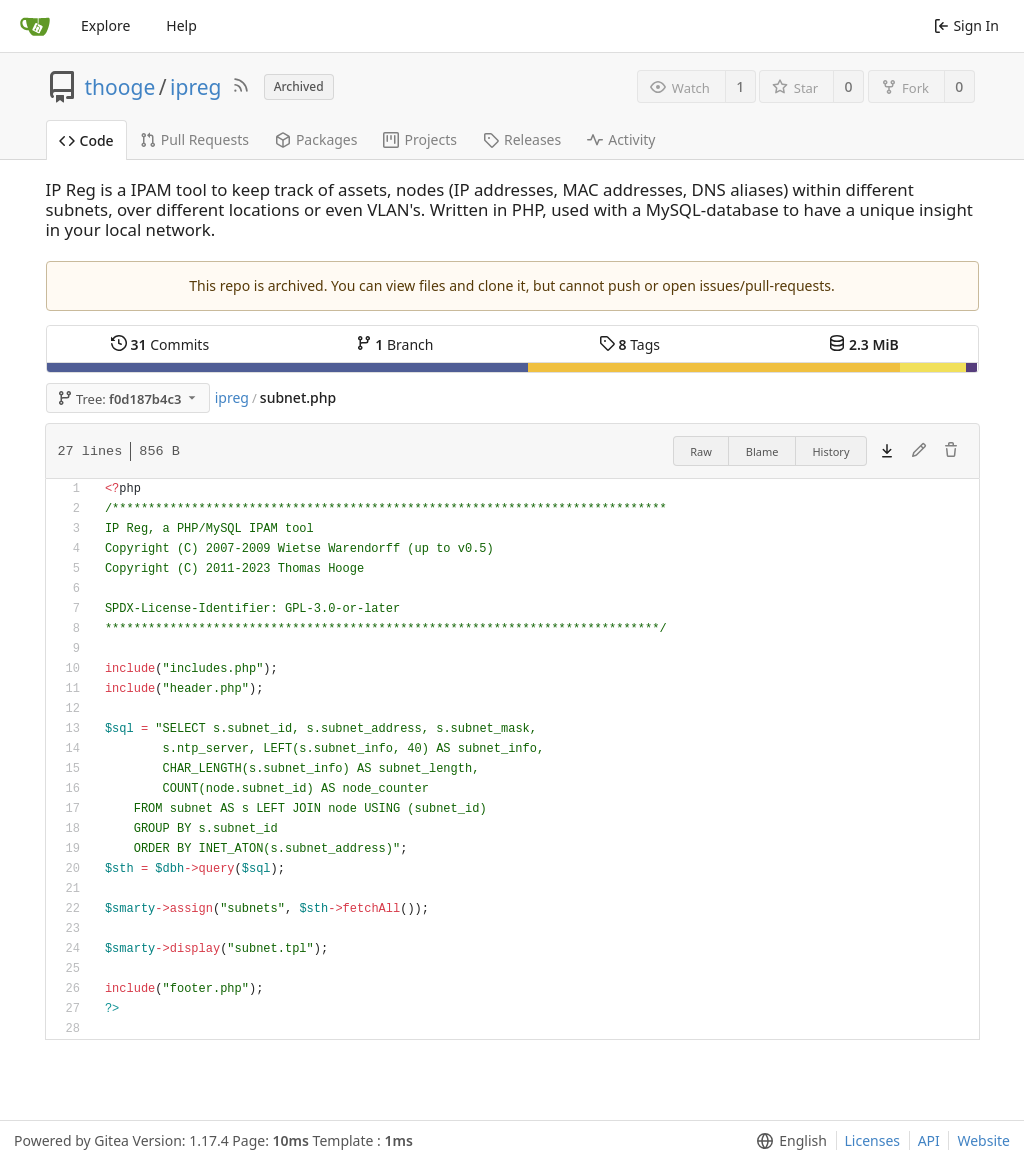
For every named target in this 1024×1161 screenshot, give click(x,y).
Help (181, 25)
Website (983, 1140)
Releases (522, 139)
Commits (160, 344)
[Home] (35, 26)
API (929, 1140)
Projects (419, 139)
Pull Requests (194, 139)
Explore (105, 25)
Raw (701, 451)
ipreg (195, 87)
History (830, 451)
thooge (120, 87)
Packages (316, 139)
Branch (395, 344)
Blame (762, 451)
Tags (629, 344)
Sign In (966, 25)
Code (86, 140)
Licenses (873, 1140)
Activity (621, 139)
